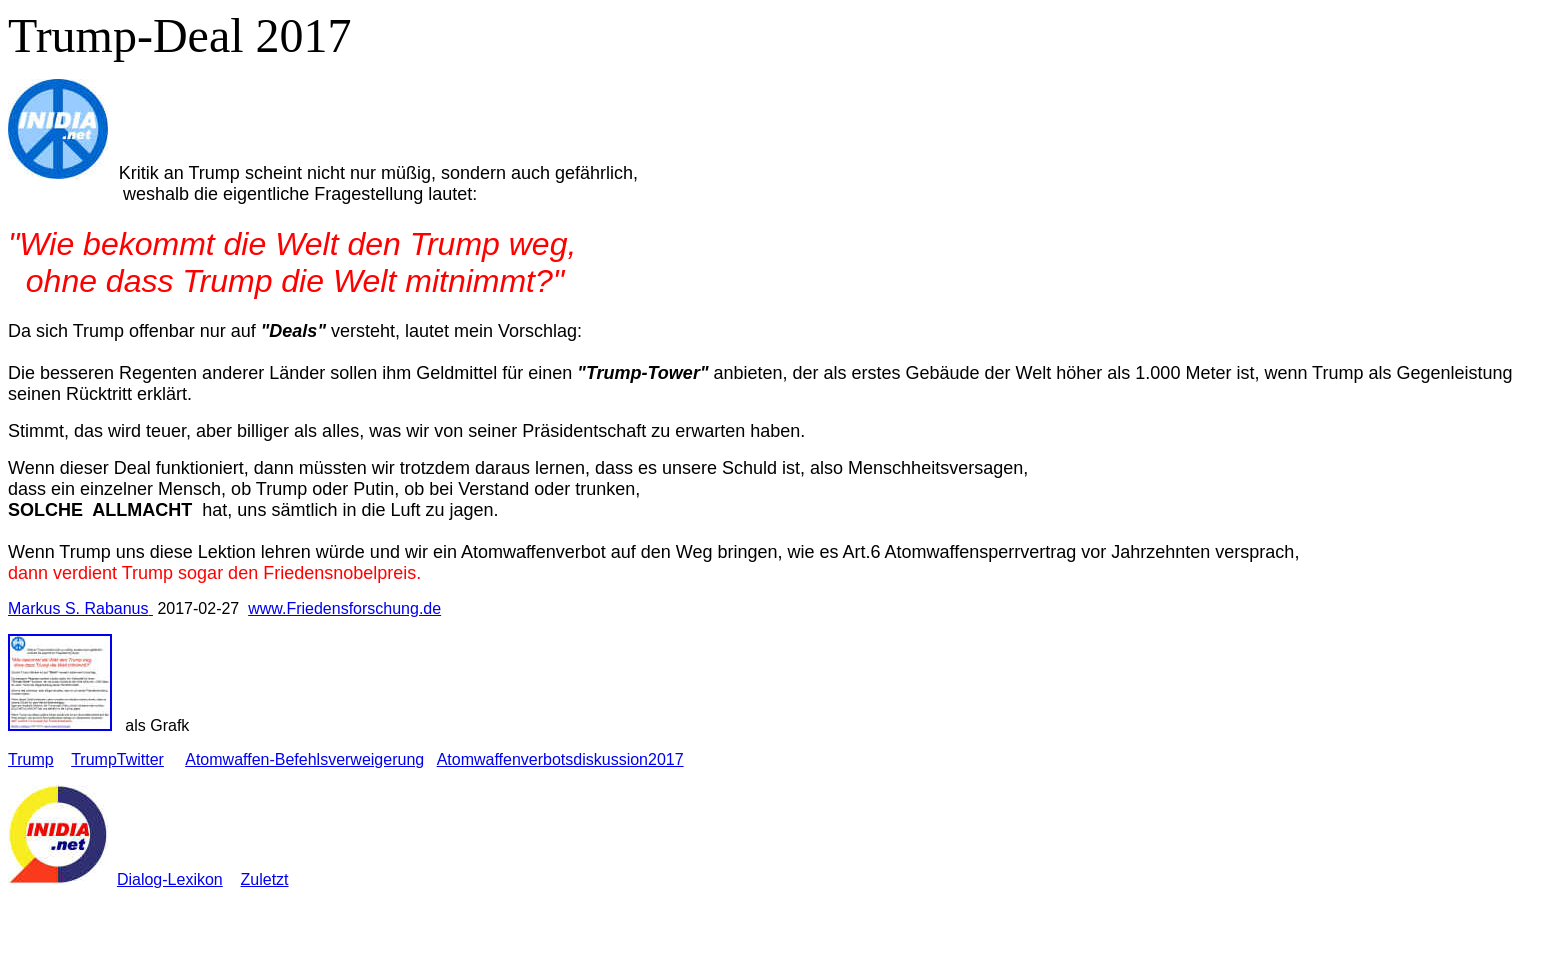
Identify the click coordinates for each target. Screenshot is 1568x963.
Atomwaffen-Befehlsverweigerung (304, 759)
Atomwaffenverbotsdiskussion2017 (560, 759)
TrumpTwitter (117, 759)
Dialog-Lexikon (170, 879)
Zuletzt (265, 879)
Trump (31, 759)
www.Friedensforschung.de (344, 608)
